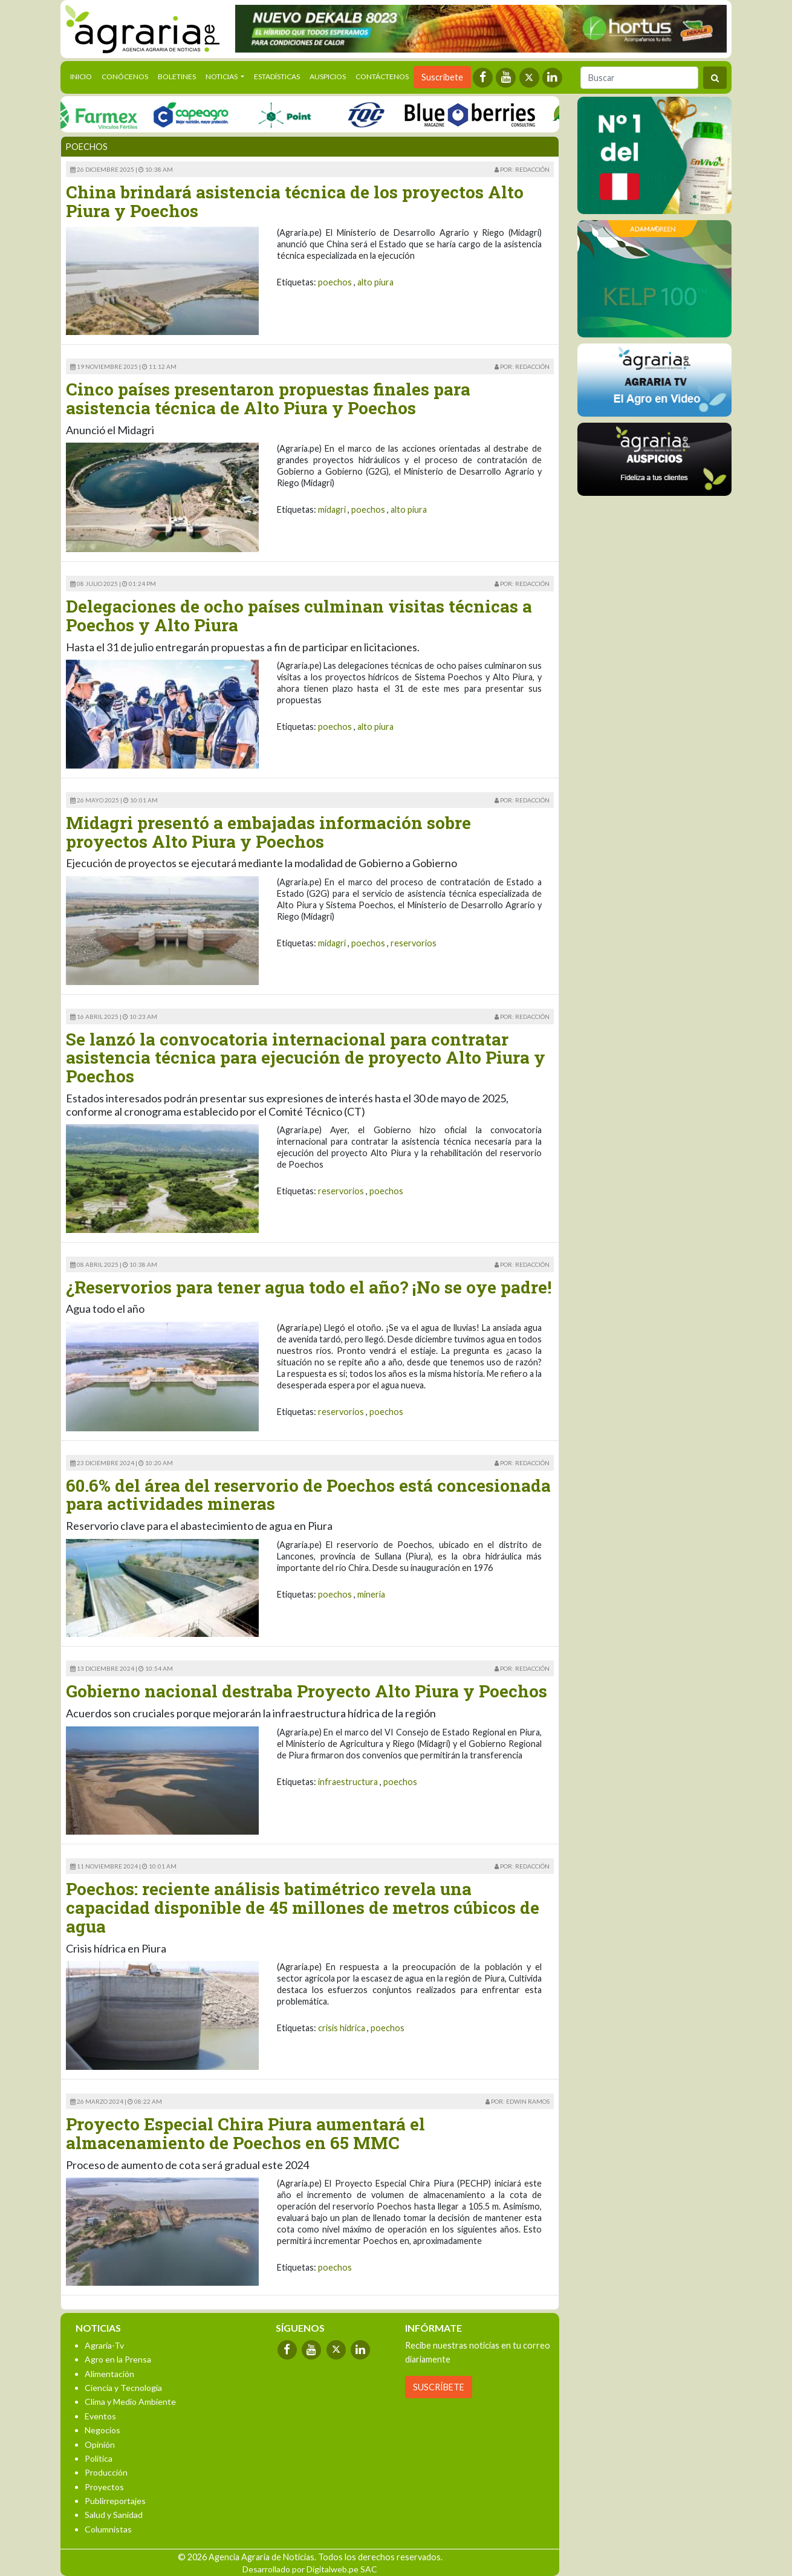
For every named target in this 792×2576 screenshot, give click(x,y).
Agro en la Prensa (118, 2359)
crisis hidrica (341, 2028)
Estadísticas (277, 76)
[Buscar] (639, 78)
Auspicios (328, 76)
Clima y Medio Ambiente (130, 2401)
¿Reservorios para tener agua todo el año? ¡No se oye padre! (308, 1287)
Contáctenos (382, 76)
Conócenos (125, 76)
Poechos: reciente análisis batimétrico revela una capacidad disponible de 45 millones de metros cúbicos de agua (302, 1907)
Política (98, 2458)
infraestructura (348, 1782)
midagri (332, 509)
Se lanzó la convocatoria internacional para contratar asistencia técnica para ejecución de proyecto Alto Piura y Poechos (305, 1058)
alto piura (375, 282)
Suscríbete (442, 77)
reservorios (414, 943)
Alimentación (109, 2374)
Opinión (100, 2444)
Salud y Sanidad (114, 2514)
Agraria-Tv (104, 2345)
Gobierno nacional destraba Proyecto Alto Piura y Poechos (306, 1691)
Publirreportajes (115, 2501)
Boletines (177, 76)
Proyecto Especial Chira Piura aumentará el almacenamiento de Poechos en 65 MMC (245, 2133)
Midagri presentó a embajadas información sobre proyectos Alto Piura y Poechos (268, 832)
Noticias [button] (222, 76)
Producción (106, 2472)
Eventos (100, 2416)
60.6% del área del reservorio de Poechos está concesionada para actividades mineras (308, 1494)
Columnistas (108, 2529)
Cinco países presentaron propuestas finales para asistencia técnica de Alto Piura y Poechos (268, 398)
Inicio (83, 75)
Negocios (102, 2430)
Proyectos (104, 2487)
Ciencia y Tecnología (123, 2387)
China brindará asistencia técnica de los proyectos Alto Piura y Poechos (295, 201)
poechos (335, 282)
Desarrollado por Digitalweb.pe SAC (309, 2569)
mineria (371, 1594)
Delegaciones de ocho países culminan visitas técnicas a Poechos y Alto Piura (299, 615)
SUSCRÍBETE (438, 2387)
